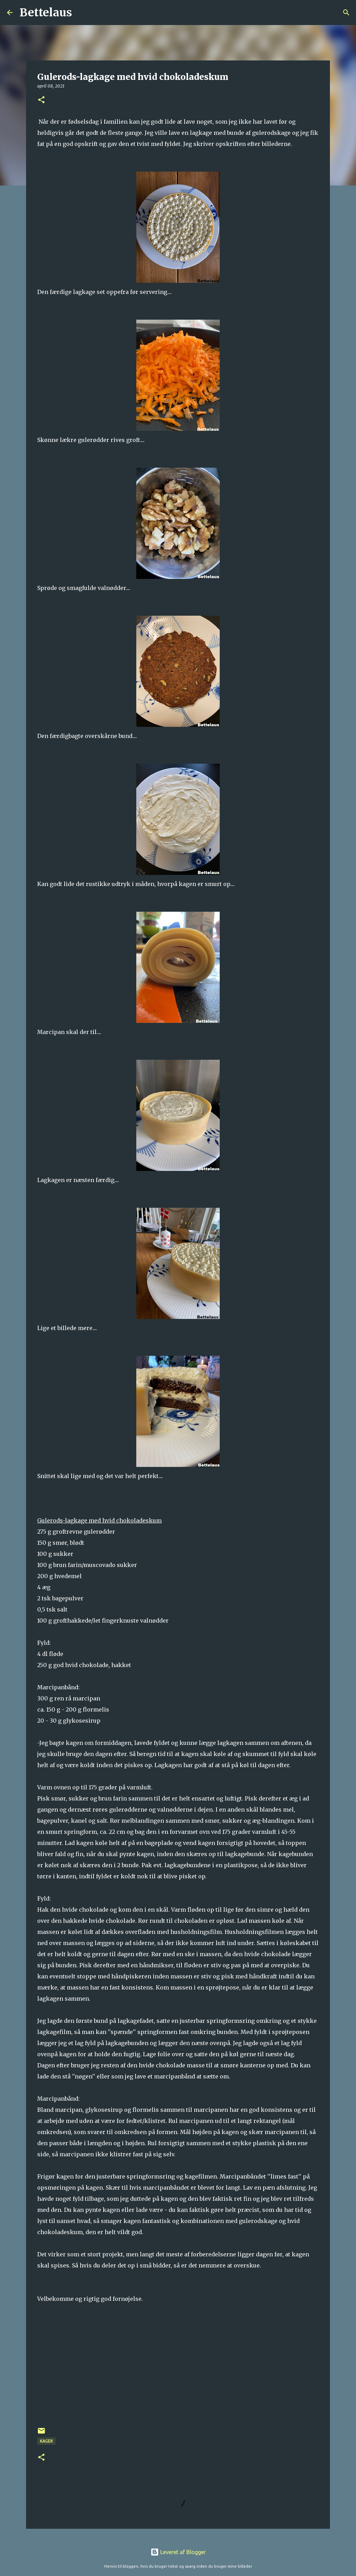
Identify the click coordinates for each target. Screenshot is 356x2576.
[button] (41, 100)
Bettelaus (45, 12)
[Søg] (82, 12)
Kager (46, 2441)
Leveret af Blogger (178, 2552)
